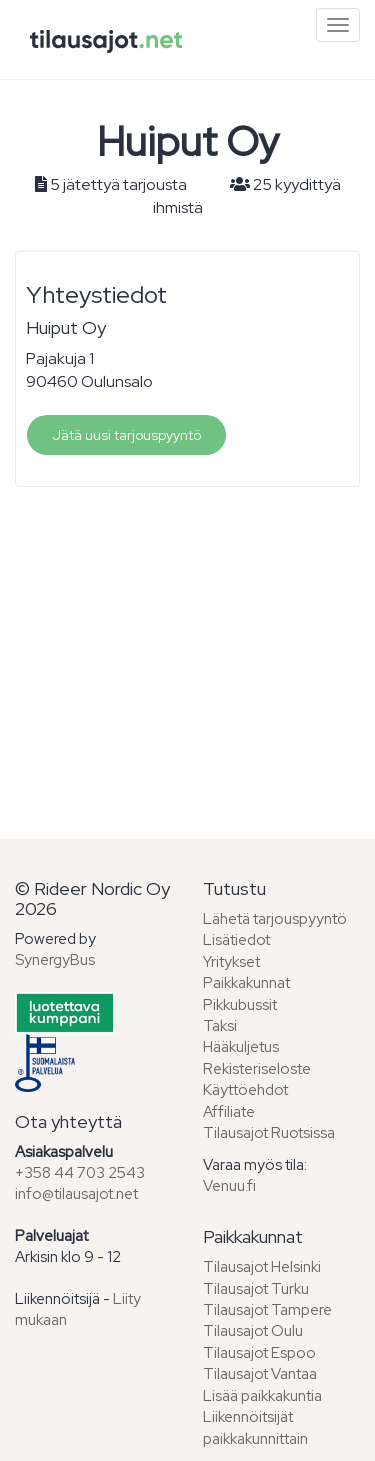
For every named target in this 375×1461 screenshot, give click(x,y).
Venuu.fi (229, 1186)
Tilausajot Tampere (267, 1310)
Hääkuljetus (241, 1047)
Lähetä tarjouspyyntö (275, 919)
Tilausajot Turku (256, 1289)
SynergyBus (55, 960)
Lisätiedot (236, 940)
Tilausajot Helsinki (262, 1267)
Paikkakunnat (246, 983)
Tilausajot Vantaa (260, 1374)
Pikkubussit (240, 1005)
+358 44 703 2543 (80, 1173)
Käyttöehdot (245, 1090)
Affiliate (229, 1112)
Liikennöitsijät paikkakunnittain (255, 1427)
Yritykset (231, 962)
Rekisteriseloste (257, 1069)
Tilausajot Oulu (253, 1331)
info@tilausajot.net (76, 1194)
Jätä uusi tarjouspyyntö (126, 435)
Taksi (220, 1026)
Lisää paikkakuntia (262, 1396)
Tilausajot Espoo (259, 1353)
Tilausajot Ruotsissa (269, 1133)
